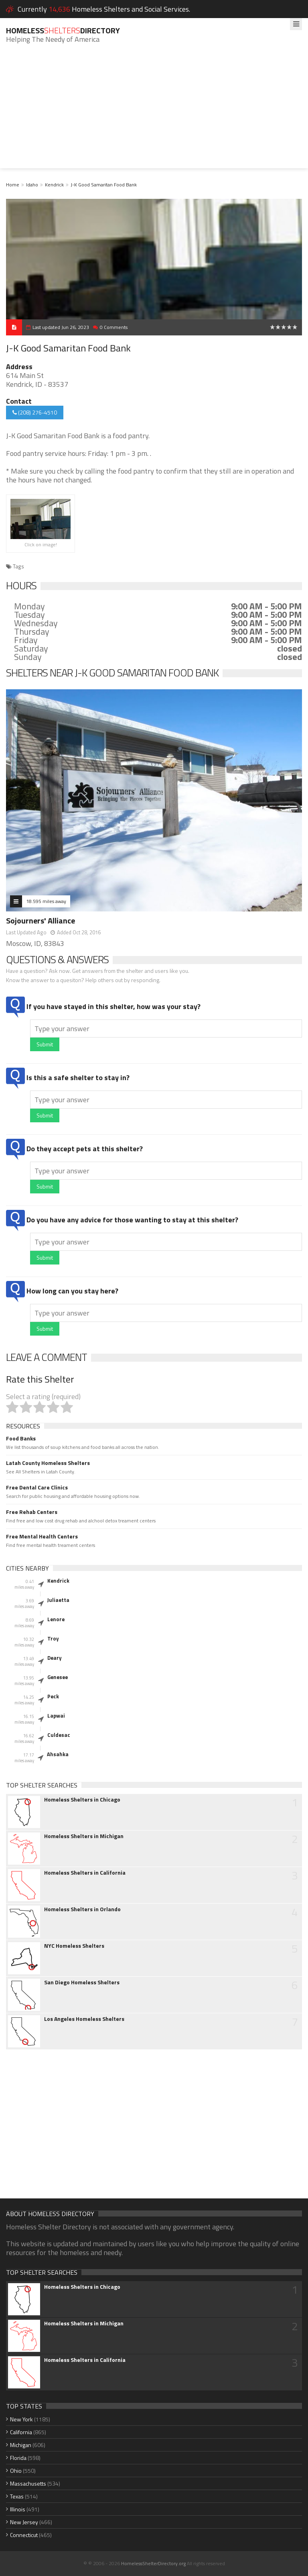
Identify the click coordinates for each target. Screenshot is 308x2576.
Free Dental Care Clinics (37, 1487)
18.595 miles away (46, 901)
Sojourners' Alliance (40, 920)
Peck (53, 1696)
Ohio (16, 2470)
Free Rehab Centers (31, 1512)
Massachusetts (28, 2483)
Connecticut (24, 2535)
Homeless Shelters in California (85, 1872)
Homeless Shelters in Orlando (82, 1909)
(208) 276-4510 (34, 412)
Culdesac (58, 1734)
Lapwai (56, 1715)
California (21, 2432)
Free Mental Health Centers (42, 1536)
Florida (18, 2457)
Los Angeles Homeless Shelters (84, 2018)
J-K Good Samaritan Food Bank (104, 184)
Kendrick (54, 184)
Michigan (20, 2445)
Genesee (57, 1677)
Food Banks (21, 1438)
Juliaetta (58, 1600)
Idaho (32, 184)
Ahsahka (58, 1754)
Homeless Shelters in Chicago (82, 1799)
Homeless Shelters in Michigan (84, 1836)
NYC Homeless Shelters (74, 1945)
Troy (53, 1638)
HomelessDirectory (63, 30)
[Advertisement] (154, 112)
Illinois (17, 2509)
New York (21, 2419)
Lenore (56, 1619)
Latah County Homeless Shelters (48, 1463)
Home (12, 184)
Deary (54, 1657)
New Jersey (24, 2522)
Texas (17, 2496)
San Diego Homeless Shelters (82, 1982)
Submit (44, 1044)
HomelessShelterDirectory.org (153, 2563)
